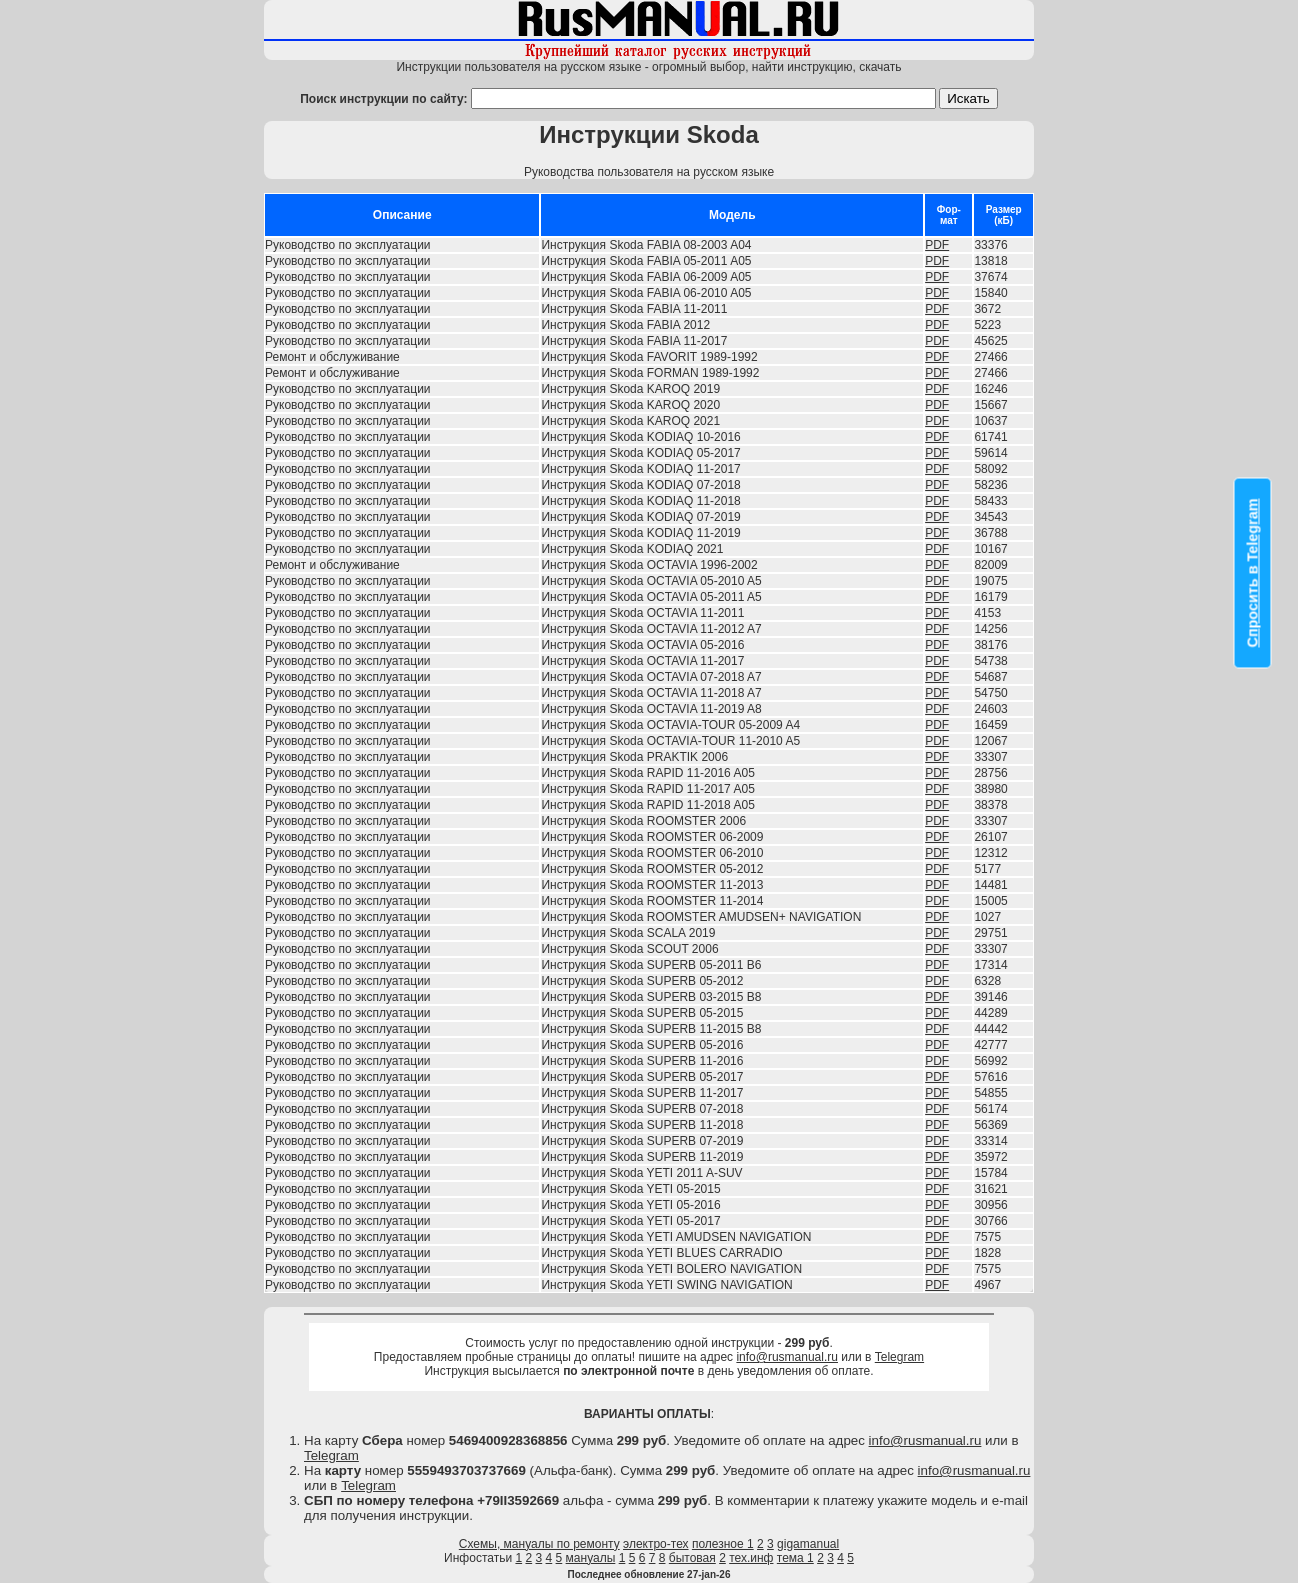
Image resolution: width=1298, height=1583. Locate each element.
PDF (937, 245)
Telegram (899, 1357)
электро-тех (656, 1544)
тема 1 (795, 1558)
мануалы (591, 1558)
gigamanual (808, 1544)
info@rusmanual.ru (787, 1357)
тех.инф (751, 1558)
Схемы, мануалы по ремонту (539, 1544)
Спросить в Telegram (1253, 573)
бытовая (692, 1558)
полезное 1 (723, 1544)
